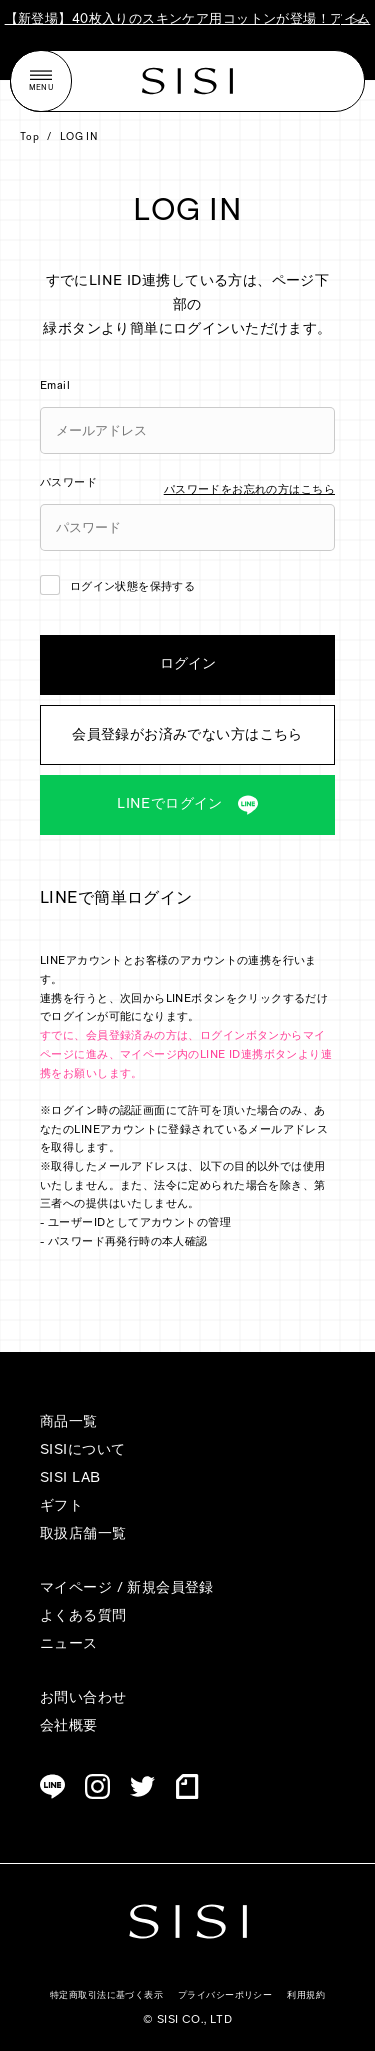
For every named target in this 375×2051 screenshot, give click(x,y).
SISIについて (82, 1450)
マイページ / (83, 1588)
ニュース (69, 1644)
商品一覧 (69, 1422)
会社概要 (69, 1726)
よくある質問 (83, 1616)
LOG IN (79, 137)
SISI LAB (70, 1478)
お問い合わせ (83, 1698)
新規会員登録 (170, 1588)
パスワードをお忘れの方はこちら (249, 490)
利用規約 (306, 1995)
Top (29, 137)
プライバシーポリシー (225, 1995)
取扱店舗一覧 (83, 1534)
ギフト (61, 1506)
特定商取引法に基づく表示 (106, 1995)
